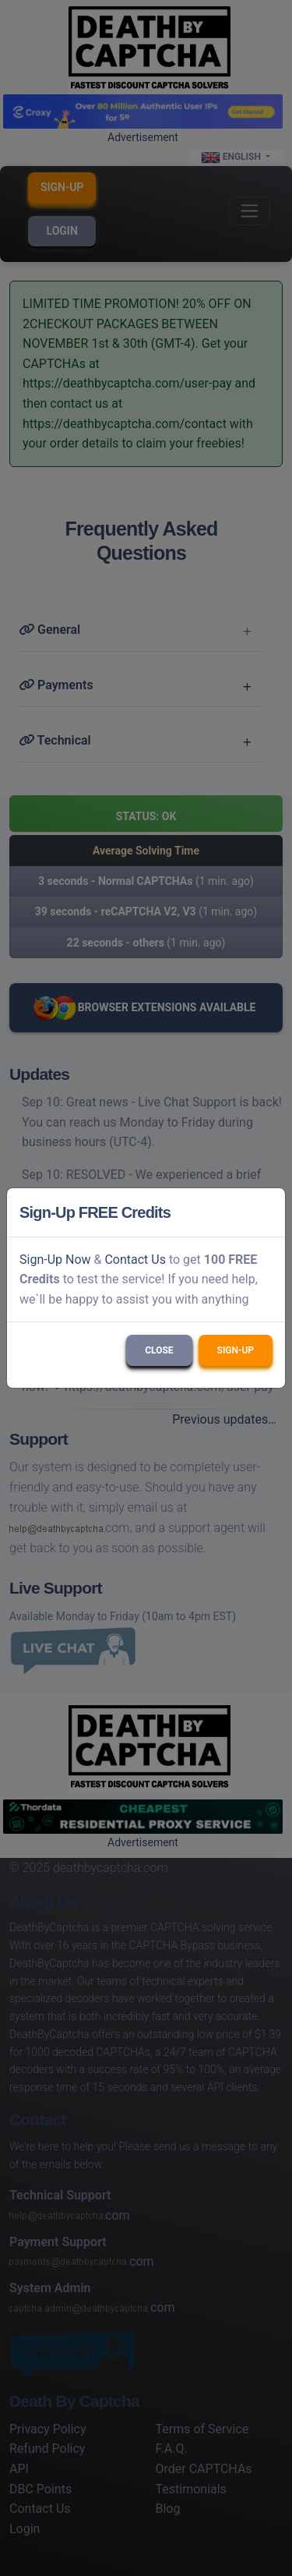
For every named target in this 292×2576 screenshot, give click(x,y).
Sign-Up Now (55, 1259)
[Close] (266, 1212)
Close (159, 1350)
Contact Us (135, 1259)
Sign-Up (235, 1350)
